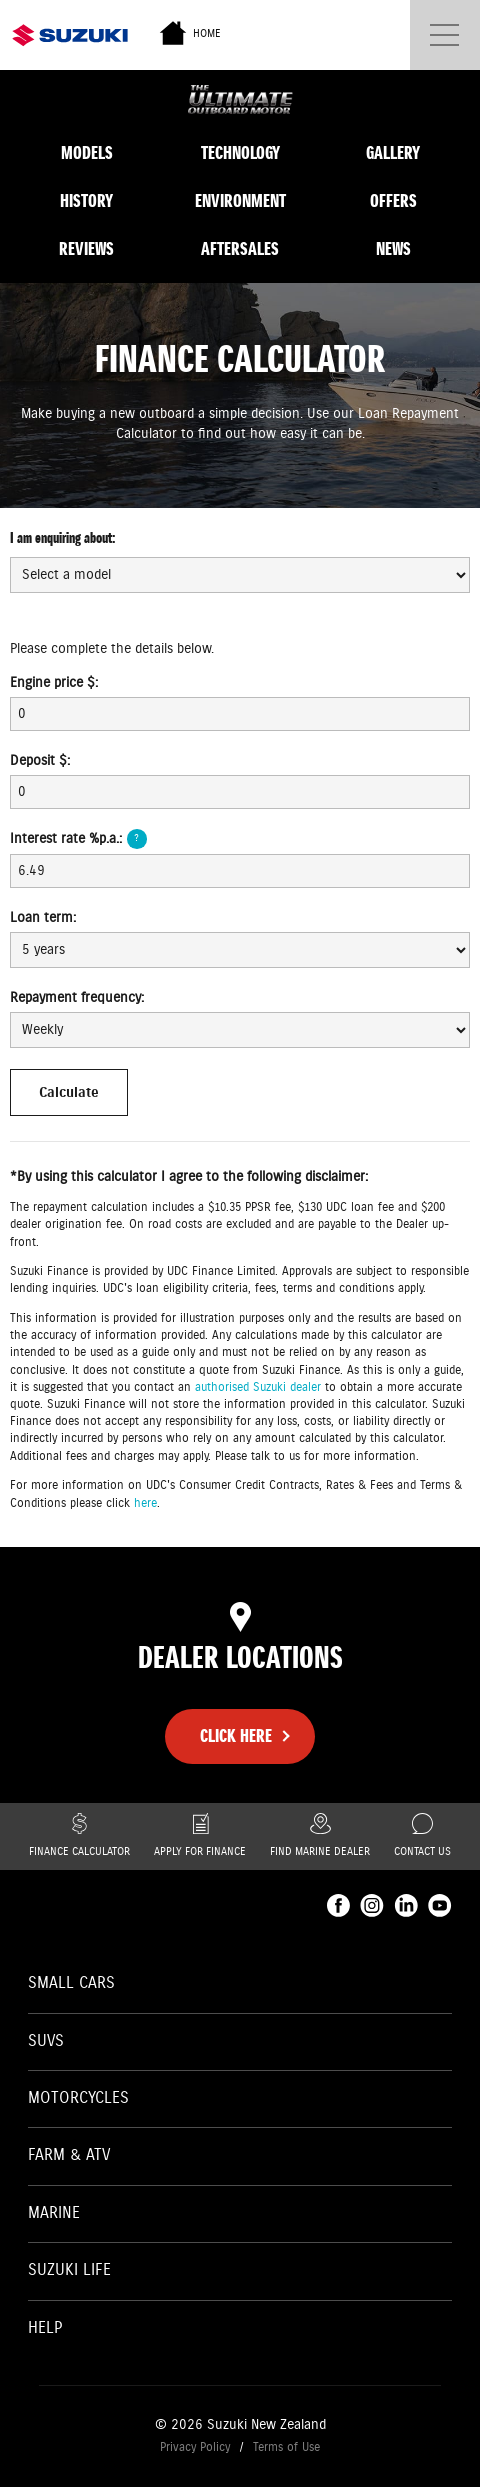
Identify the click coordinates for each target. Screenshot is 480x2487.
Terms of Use (286, 2447)
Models (87, 153)
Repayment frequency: (77, 998)
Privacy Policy (195, 2447)
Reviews (86, 249)
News (393, 249)
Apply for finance (200, 1836)
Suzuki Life (69, 2270)
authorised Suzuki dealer (258, 1387)
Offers (393, 201)
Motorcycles (78, 2098)
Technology (240, 153)
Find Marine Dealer (320, 1836)
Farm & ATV (69, 2155)
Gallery (393, 153)
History (86, 201)
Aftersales (240, 249)
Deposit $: (40, 761)
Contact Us (422, 1836)
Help (45, 2328)
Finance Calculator (79, 1836)
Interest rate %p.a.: (78, 839)
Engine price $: (54, 683)
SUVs (46, 2041)
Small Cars (71, 1983)
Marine (54, 2213)
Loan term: (43, 918)
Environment (240, 201)
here (145, 1503)
